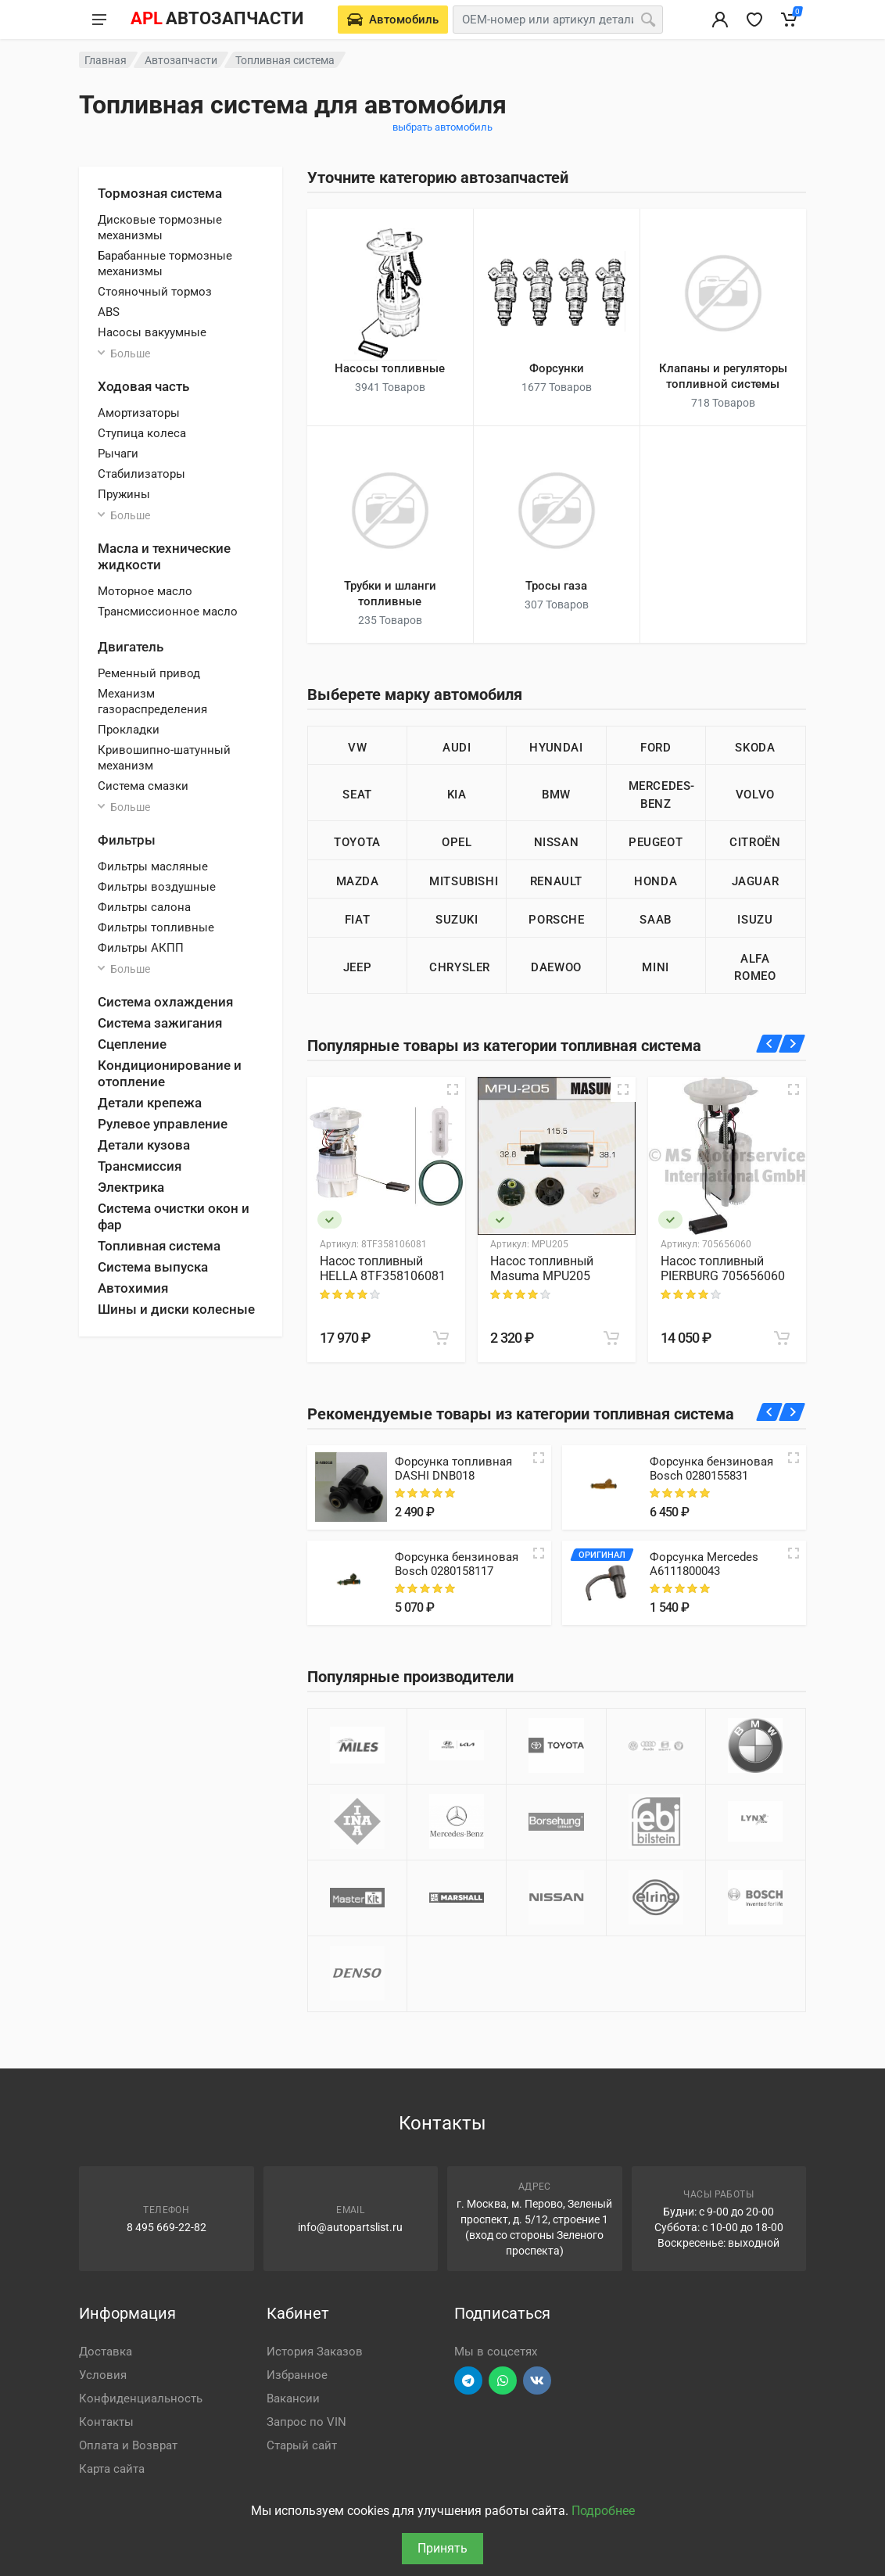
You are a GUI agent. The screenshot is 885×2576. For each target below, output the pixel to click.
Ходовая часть (143, 386)
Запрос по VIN (306, 2422)
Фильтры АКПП (141, 948)
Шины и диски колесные (176, 1309)
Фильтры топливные (156, 927)
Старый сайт (302, 2445)
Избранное (297, 2375)
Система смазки (143, 786)
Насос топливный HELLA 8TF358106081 (383, 1268)
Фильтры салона (144, 907)
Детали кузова (144, 1145)
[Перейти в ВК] (537, 2380)
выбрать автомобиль (442, 127)
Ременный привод (149, 673)
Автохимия (133, 1288)
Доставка (105, 2352)
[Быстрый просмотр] (452, 1089)
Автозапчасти (181, 60)
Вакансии (293, 2398)
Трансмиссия (139, 1166)
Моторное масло (145, 591)
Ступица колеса (142, 433)
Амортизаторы (139, 413)
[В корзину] (441, 1338)
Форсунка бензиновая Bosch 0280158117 (456, 1564)
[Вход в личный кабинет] (720, 19)
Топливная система (159, 1246)
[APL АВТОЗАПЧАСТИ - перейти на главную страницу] (217, 19)
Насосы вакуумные (152, 332)
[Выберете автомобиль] (393, 19)
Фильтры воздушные (157, 887)
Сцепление (132, 1044)
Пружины (124, 494)
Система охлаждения (165, 1002)
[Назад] (769, 1044)
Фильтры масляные (153, 866)
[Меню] (99, 19)
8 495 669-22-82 (166, 2227)
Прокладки (128, 730)
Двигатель (130, 647)
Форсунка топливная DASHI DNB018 (453, 1469)
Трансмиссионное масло (168, 612)
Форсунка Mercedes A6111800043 (704, 1564)
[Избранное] (754, 19)
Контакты (106, 2422)
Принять (442, 2548)
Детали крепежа (150, 1102)
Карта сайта (112, 2469)
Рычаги (118, 454)
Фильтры (127, 840)
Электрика (131, 1187)
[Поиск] (648, 19)
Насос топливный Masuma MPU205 (541, 1268)
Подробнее (603, 2510)
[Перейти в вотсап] (503, 2380)
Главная (105, 60)
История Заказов (315, 2352)
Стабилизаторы (141, 474)
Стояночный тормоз (155, 292)
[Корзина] (789, 19)
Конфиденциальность (140, 2398)
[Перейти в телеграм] (468, 2380)
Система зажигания (160, 1023)
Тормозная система (160, 193)
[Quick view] (538, 1457)
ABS (109, 312)
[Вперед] (792, 1044)
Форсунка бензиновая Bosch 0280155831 (711, 1469)
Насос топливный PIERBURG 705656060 (723, 1268)
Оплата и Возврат (128, 2445)
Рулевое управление (163, 1124)
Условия (103, 2375)
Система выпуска (153, 1267)
